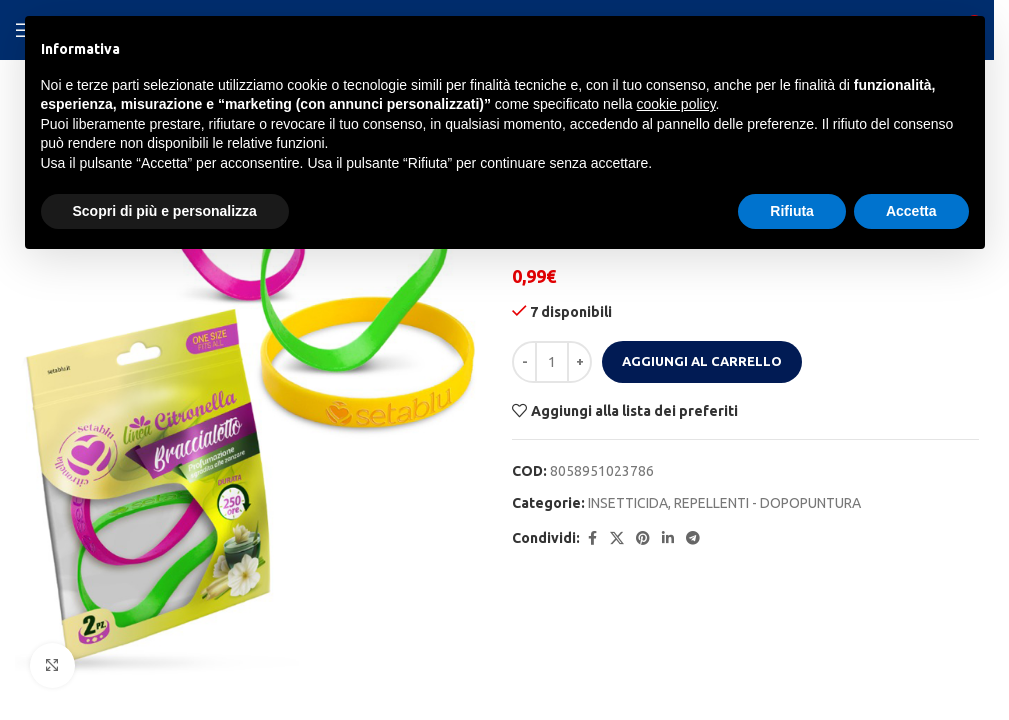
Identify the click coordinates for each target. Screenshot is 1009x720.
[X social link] (617, 538)
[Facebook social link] (592, 538)
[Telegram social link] (693, 538)
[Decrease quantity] (524, 362)
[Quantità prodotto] (552, 362)
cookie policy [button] (675, 104)
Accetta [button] (911, 211)
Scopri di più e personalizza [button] (165, 211)
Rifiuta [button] (792, 211)
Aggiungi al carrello (702, 361)
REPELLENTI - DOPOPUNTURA (767, 503)
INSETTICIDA (628, 503)
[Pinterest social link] (643, 538)
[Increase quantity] (579, 362)
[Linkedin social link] (668, 538)
